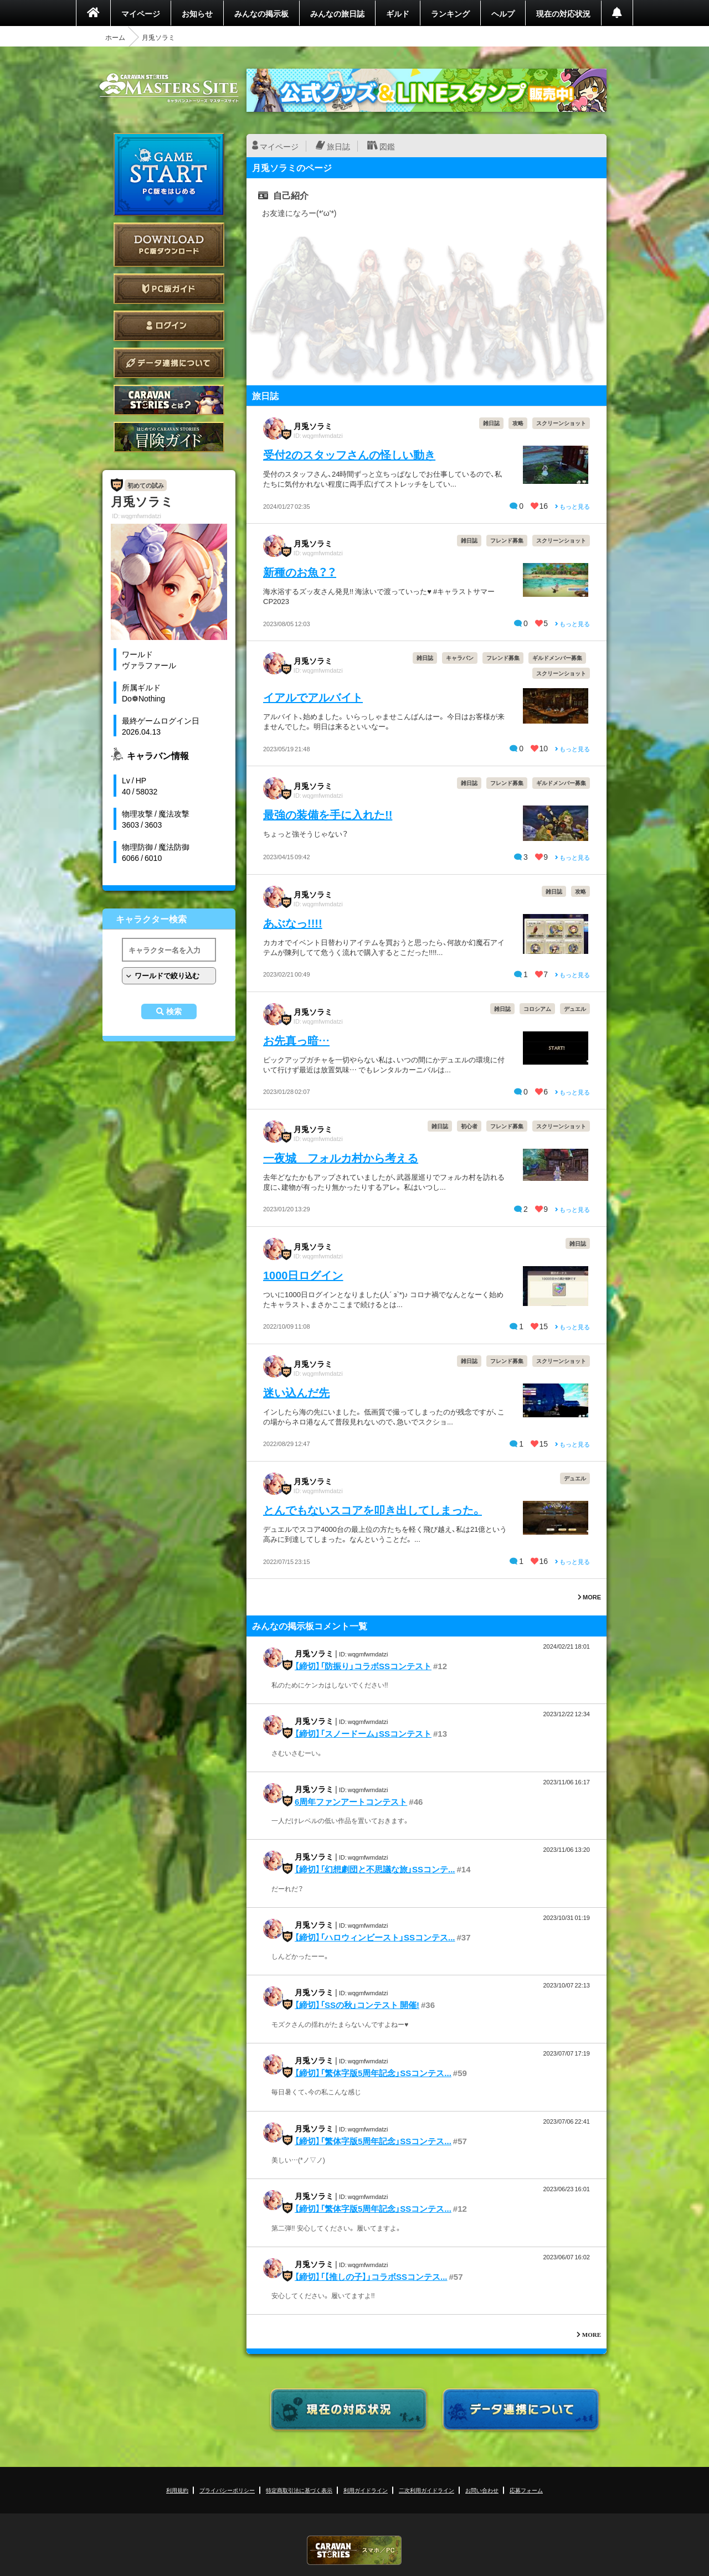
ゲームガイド (169, 437)
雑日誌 (491, 423)
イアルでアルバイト (313, 697)
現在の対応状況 (563, 13)
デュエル (575, 1008)
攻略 (517, 423)
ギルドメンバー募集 (557, 657)
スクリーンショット (561, 423)
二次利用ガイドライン (426, 2490)
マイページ (140, 13)
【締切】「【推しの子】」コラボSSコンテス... (371, 2276)
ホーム (115, 37)
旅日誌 (338, 146)
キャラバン (460, 657)
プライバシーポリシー (227, 2490)
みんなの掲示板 (261, 13)
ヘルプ (503, 13)
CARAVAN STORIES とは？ (169, 400)
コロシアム (537, 1008)
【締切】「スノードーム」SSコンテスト (363, 1733)
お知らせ (197, 13)
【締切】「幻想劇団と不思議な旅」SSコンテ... (375, 1869)
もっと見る (572, 506)
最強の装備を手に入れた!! (327, 814)
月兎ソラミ (313, 425)
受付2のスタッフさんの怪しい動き (349, 454)
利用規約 (177, 2490)
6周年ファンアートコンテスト (351, 1801)
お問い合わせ (482, 2490)
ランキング (450, 13)
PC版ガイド (169, 288)
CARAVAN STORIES (354, 2550)
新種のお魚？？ (299, 572)
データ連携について (169, 363)
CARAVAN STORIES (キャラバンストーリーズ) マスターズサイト (169, 88)
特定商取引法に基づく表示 (299, 2490)
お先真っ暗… (296, 1040)
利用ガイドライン (365, 2490)
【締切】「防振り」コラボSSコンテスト (363, 1666)
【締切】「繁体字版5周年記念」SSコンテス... (373, 2073)
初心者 (469, 1126)
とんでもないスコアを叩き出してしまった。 (372, 1509)
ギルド (397, 13)
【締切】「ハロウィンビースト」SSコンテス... (375, 1937)
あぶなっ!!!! (292, 923)
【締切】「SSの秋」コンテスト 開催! (357, 2005)
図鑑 (387, 146)
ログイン (169, 326)
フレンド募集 (506, 540)
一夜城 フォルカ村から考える (340, 1157)
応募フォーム (526, 2490)
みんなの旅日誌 (337, 13)
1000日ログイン (303, 1275)
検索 (174, 1011)
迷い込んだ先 (296, 1392)
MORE (589, 1597)
